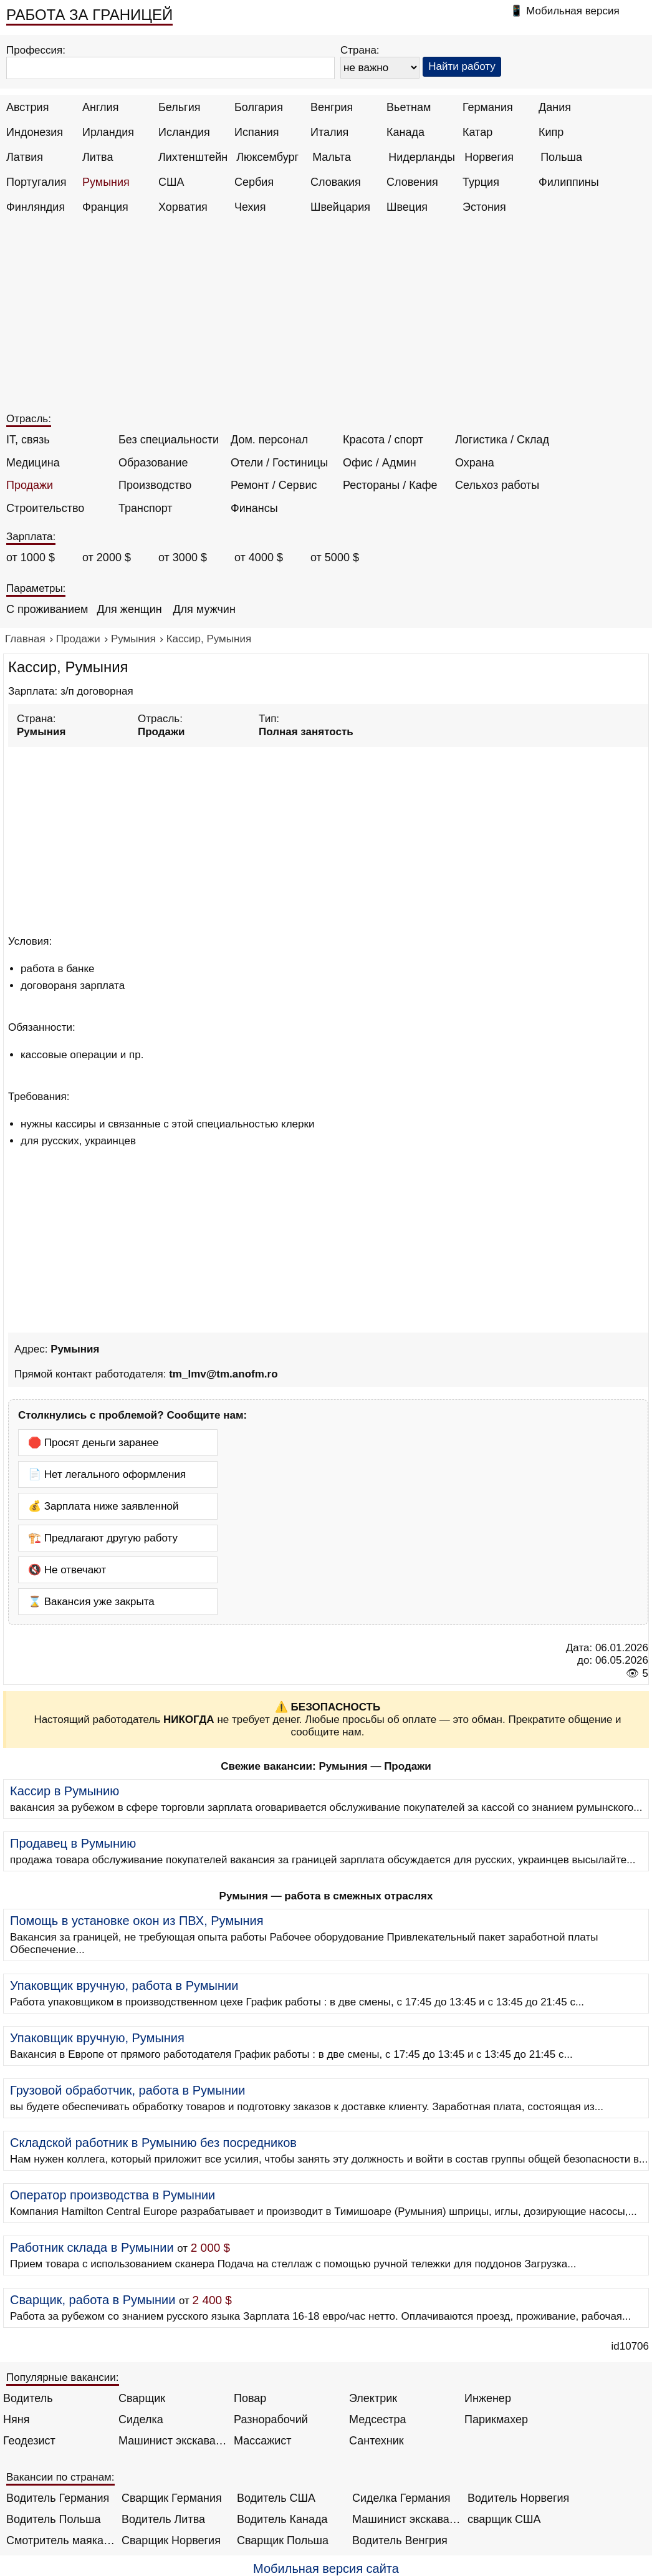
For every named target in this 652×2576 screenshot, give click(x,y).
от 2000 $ (106, 557)
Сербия (254, 182)
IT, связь (28, 439)
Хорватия (183, 207)
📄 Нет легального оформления (107, 1474)
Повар (250, 2398)
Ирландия (108, 132)
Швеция (407, 207)
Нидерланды (421, 157)
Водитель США (276, 2498)
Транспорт (145, 508)
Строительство (45, 508)
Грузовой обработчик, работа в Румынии (127, 2090)
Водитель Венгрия (400, 2540)
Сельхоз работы (497, 485)
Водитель (28, 2398)
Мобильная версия (573, 11)
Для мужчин (204, 609)
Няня (16, 2419)
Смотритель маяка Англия (60, 2540)
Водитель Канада (282, 2519)
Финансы (254, 508)
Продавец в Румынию (73, 1843)
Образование (153, 462)
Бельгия (179, 107)
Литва (97, 157)
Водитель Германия (57, 2498)
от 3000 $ (182, 557)
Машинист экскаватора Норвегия (406, 2519)
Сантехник (376, 2440)
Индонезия (34, 132)
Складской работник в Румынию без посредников (153, 2142)
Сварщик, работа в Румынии (92, 2300)
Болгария (258, 107)
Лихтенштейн (193, 157)
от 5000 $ (334, 557)
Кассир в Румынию (64, 1791)
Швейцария (340, 207)
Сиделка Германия (401, 2498)
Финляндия (35, 207)
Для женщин (129, 609)
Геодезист (29, 2440)
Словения (412, 182)
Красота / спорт (383, 439)
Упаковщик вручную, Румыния (97, 2038)
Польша (561, 157)
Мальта (331, 157)
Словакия (335, 182)
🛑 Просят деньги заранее (93, 1443)
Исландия (184, 132)
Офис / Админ (379, 462)
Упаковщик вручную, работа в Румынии (124, 1985)
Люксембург (267, 157)
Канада (405, 132)
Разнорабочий (271, 2419)
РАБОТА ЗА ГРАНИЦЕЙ (89, 14)
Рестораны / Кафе (390, 485)
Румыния (106, 182)
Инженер (487, 2398)
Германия (488, 107)
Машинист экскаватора (173, 2440)
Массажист (263, 2440)
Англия (100, 107)
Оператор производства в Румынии (112, 2195)
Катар (477, 132)
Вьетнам (408, 107)
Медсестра (377, 2419)
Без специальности (168, 439)
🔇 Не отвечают (67, 1570)
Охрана (474, 462)
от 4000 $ (258, 557)
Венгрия (331, 107)
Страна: (360, 50)
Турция (481, 182)
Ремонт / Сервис (274, 485)
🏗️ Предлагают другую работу (103, 1538)
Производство (154, 485)
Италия (329, 132)
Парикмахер (496, 2419)
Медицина (33, 462)
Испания (256, 132)
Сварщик (141, 2398)
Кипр (551, 132)
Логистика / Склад (502, 439)
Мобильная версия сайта (326, 2568)
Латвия (24, 157)
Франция (105, 207)
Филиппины (569, 182)
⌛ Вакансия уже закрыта (91, 1602)
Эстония (484, 207)
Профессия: (35, 50)
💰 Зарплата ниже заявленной (103, 1506)
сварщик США (504, 2519)
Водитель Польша (53, 2519)
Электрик (373, 2398)
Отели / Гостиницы (279, 462)
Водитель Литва (163, 2519)
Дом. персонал (269, 439)
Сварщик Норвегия (171, 2540)
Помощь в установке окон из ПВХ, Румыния (137, 1920)
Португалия (36, 182)
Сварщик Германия (172, 2498)
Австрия (27, 107)
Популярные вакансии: (62, 2377)
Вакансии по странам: (60, 2477)
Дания (555, 107)
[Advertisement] (327, 319)
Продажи (29, 485)
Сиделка (140, 2419)
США (171, 182)
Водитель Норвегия (518, 2498)
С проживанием (47, 609)
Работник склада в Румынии (92, 2247)
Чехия (250, 207)
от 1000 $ (30, 557)
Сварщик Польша (282, 2540)
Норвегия (489, 157)
